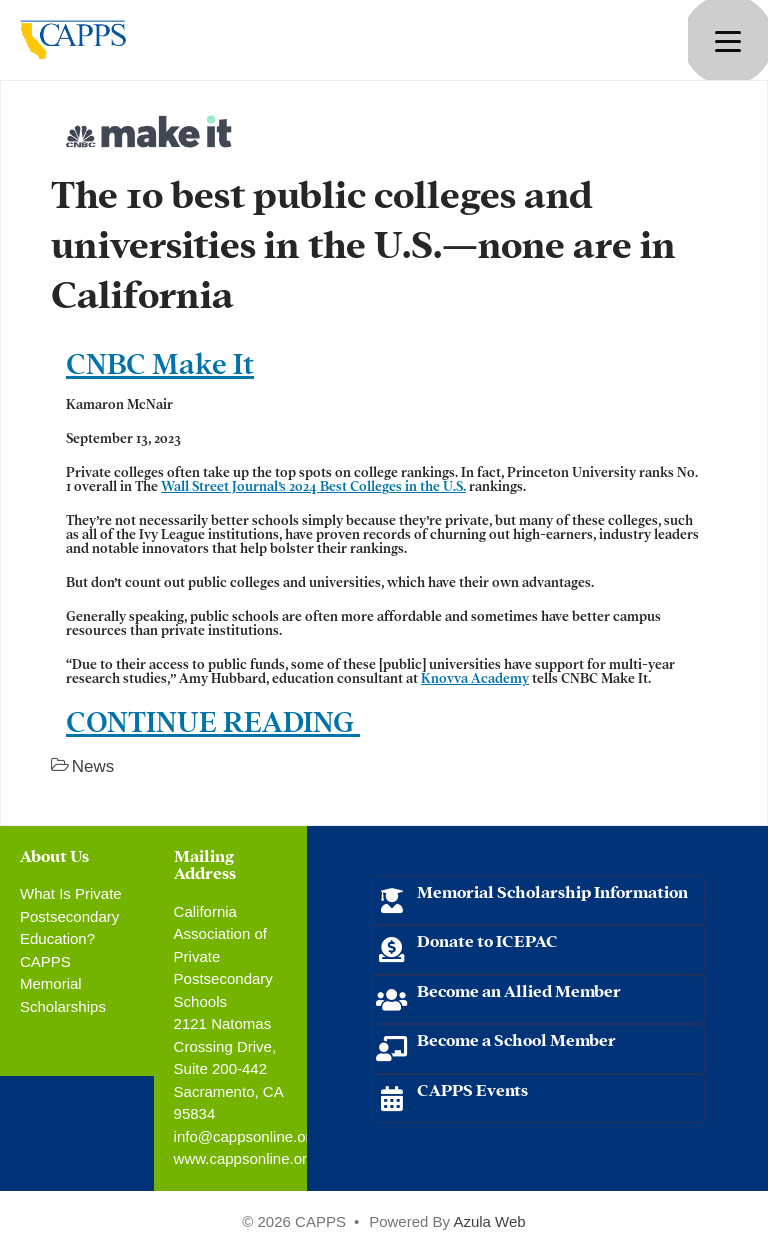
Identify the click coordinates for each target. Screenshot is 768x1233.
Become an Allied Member (519, 989)
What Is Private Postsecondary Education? (71, 916)
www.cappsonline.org (245, 1158)
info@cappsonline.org (246, 1136)
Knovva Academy (475, 677)
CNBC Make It (160, 361)
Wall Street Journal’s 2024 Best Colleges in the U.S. (313, 485)
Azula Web (489, 1221)
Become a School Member (516, 1038)
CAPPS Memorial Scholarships (63, 984)
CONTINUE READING (213, 719)
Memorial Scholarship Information (552, 890)
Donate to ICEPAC (487, 939)
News (93, 766)
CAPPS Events (472, 1088)
